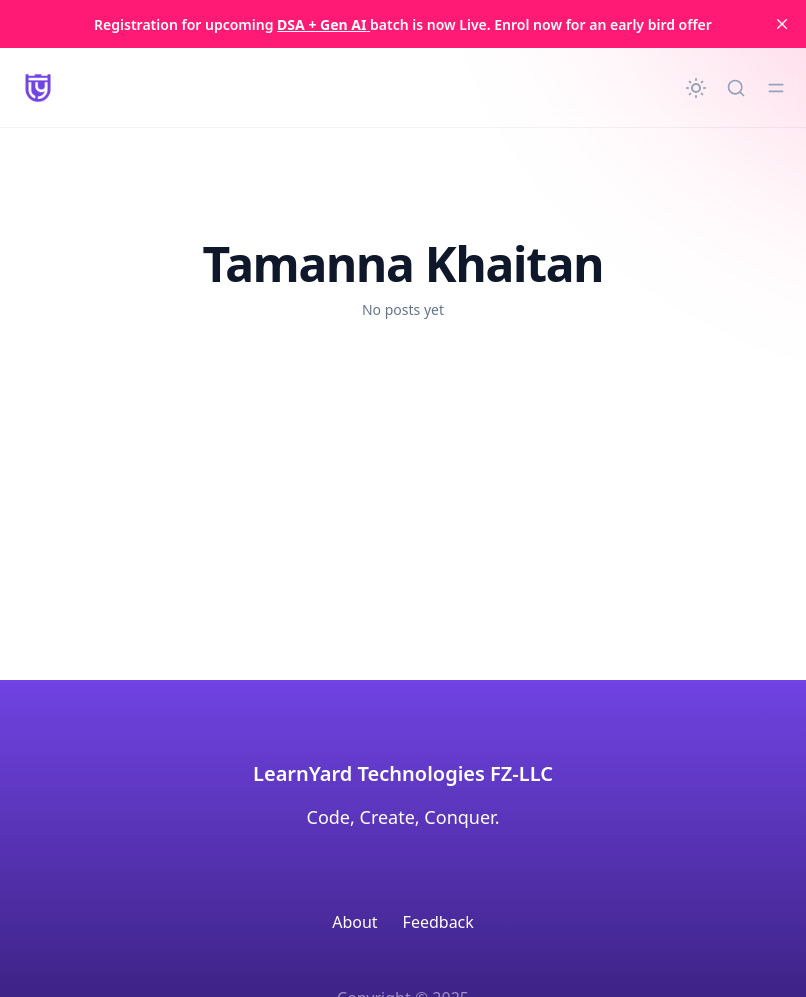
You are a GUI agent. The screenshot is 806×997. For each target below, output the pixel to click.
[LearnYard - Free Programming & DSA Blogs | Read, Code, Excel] (38, 88)
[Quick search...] (736, 88)
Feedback (438, 922)
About (354, 922)
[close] (782, 24)
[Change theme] (696, 88)
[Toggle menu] (776, 88)
